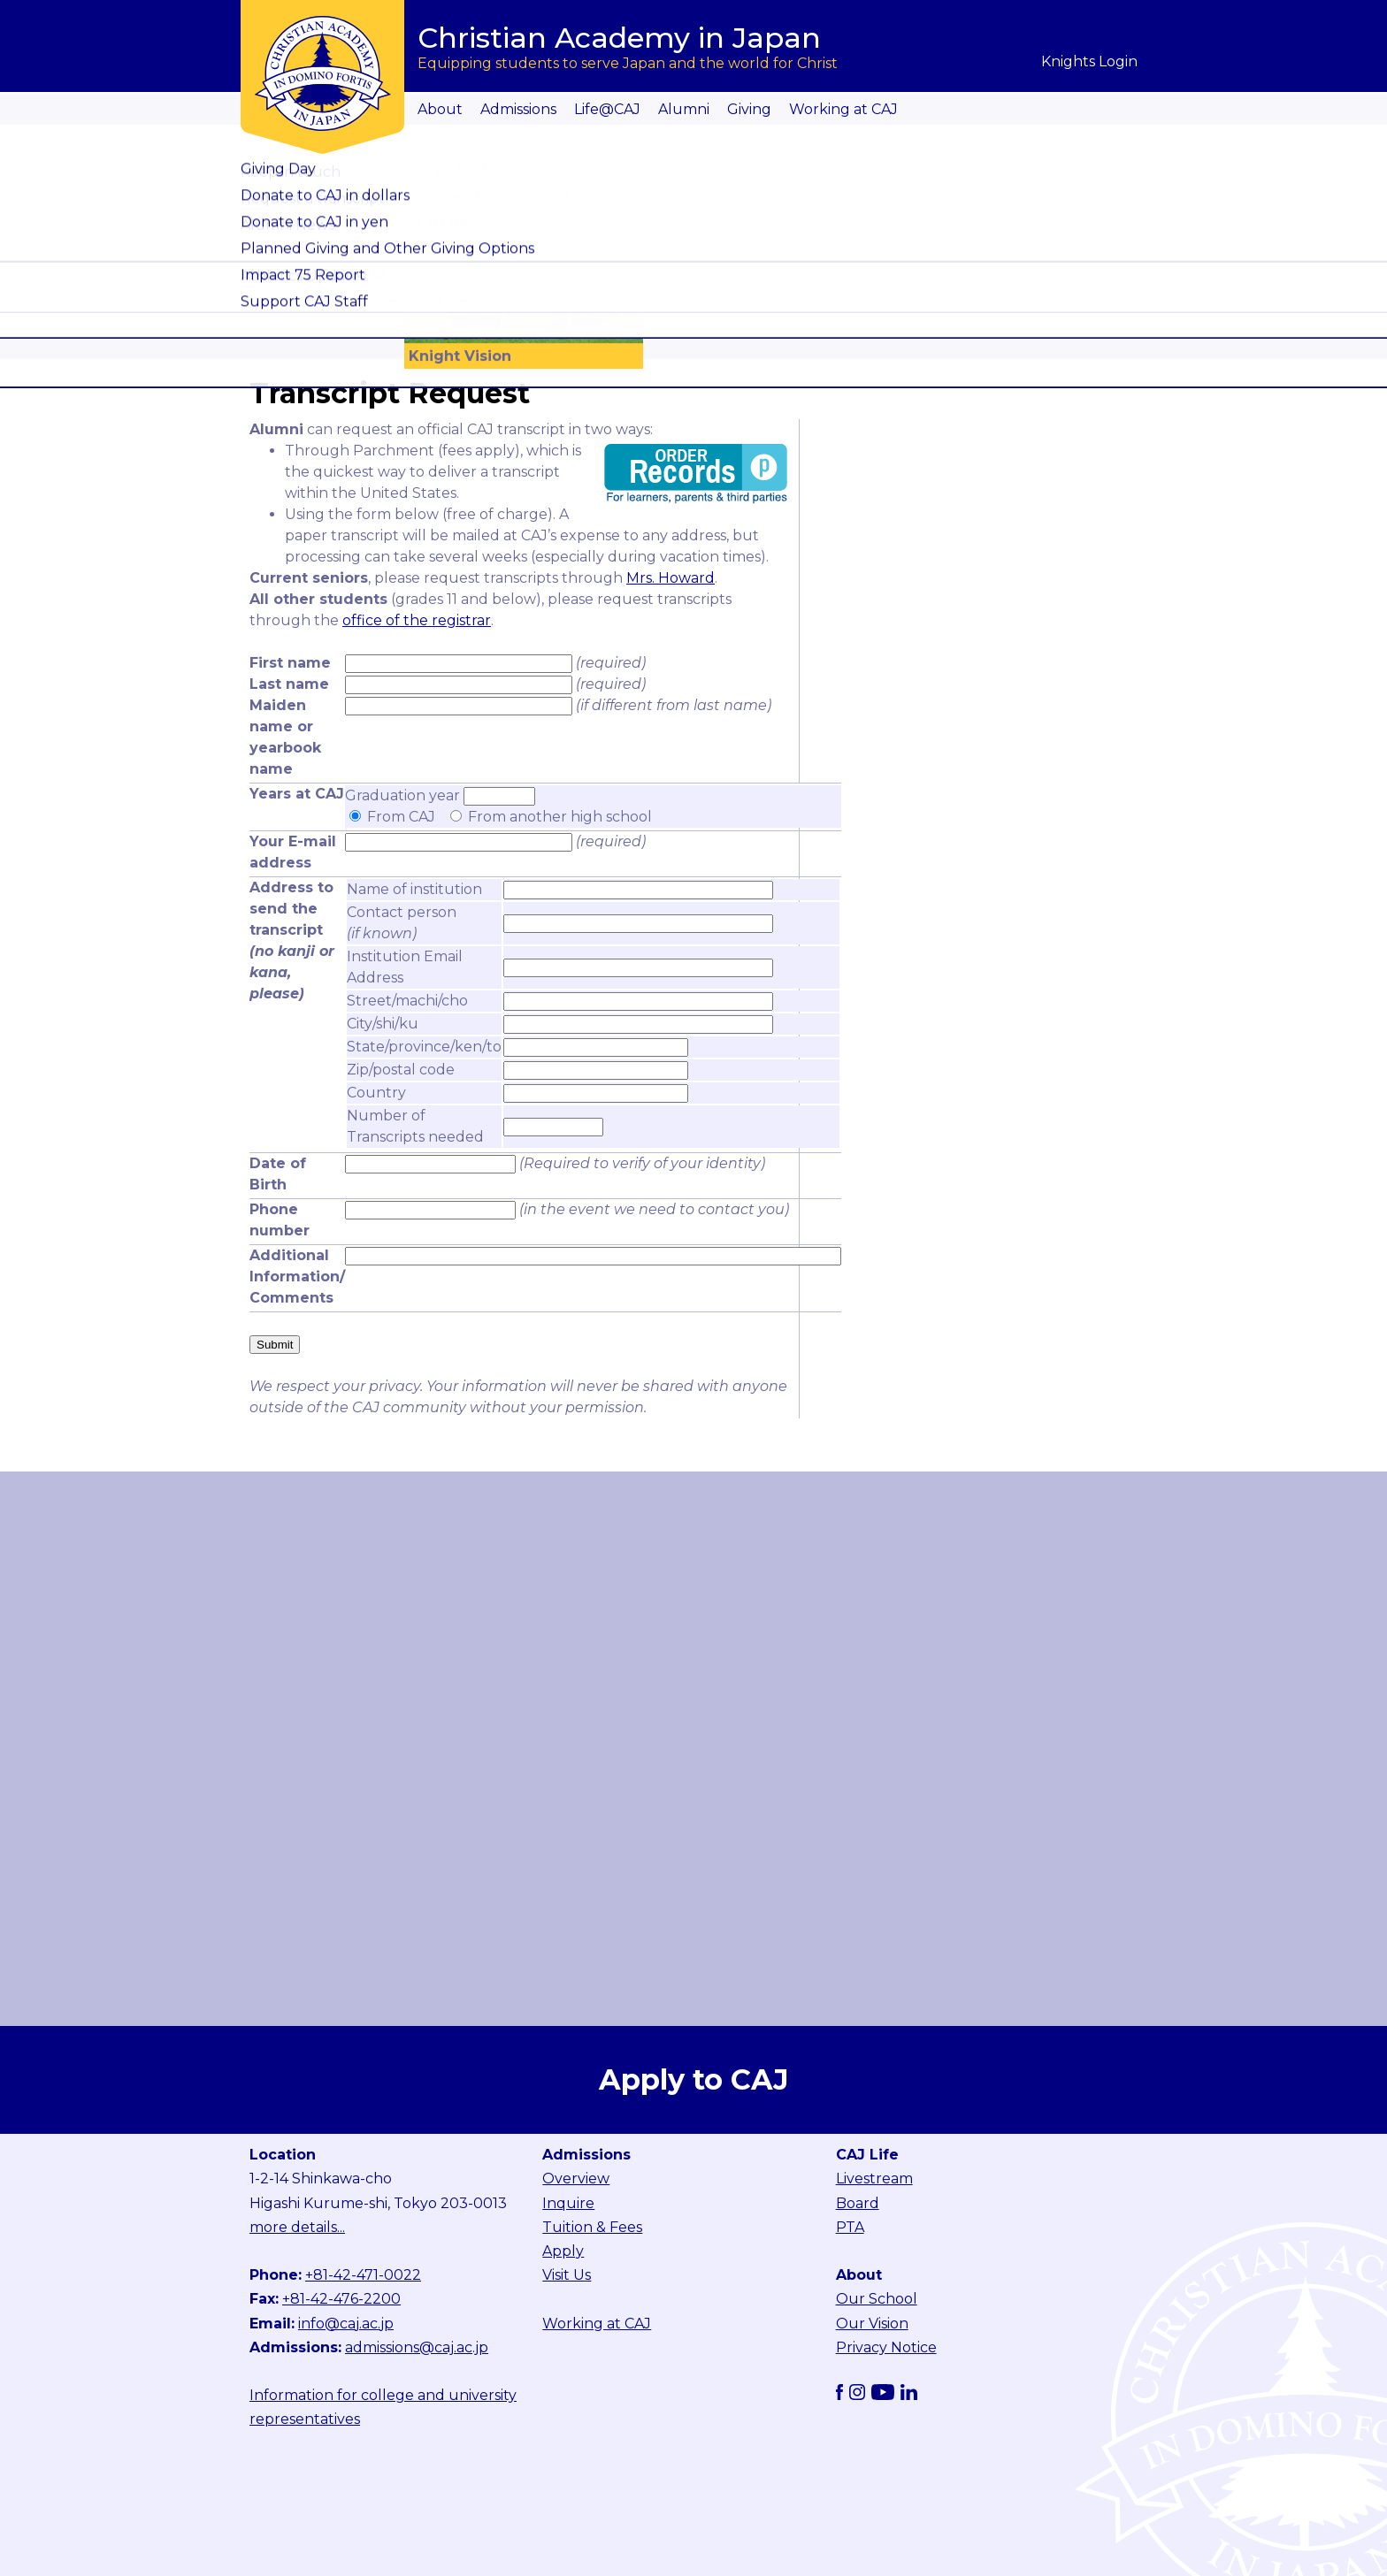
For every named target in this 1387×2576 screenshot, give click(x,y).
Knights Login (1089, 61)
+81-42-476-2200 (341, 2298)
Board (857, 2203)
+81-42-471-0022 (363, 2274)
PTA (850, 2227)
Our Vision (872, 2323)
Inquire (568, 2203)
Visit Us (566, 2274)
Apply (563, 2251)
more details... (297, 2227)
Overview (575, 2178)
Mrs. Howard (670, 577)
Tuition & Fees (592, 2227)
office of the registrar (416, 620)
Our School (876, 2298)
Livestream (874, 2178)
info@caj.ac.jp (346, 2323)
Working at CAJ (843, 109)
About (440, 109)
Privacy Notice (886, 2347)
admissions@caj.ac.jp (416, 2347)
